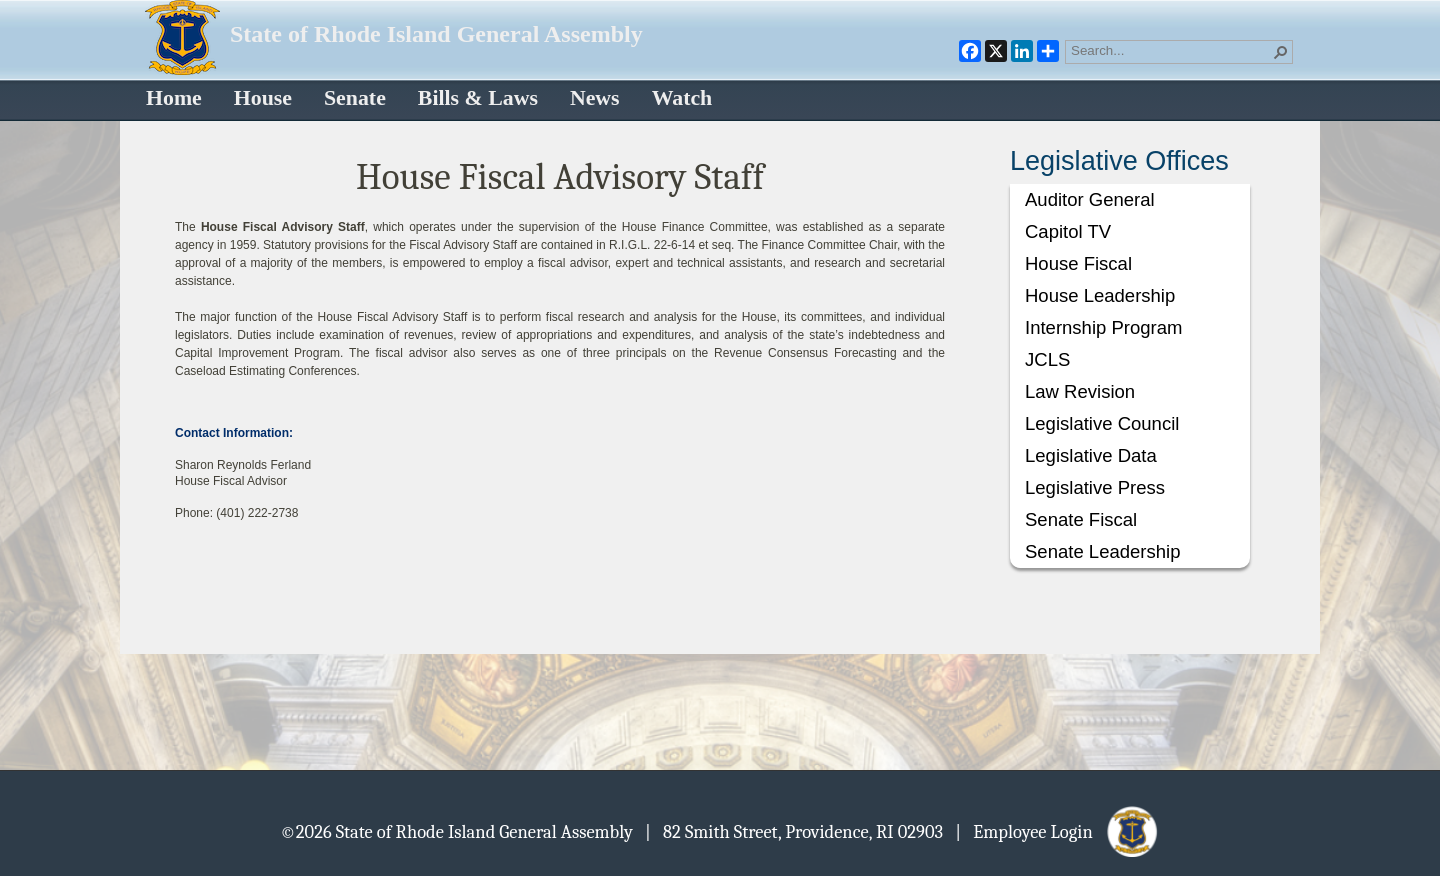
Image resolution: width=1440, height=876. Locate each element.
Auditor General (1090, 199)
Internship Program (1103, 327)
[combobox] (1171, 50)
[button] (1281, 52)
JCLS (1047, 359)
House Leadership (1100, 295)
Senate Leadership (1102, 551)
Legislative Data (1091, 455)
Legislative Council (1102, 423)
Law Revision (1080, 391)
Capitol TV (1068, 231)
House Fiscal (1078, 263)
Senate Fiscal (1081, 519)
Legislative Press (1095, 487)
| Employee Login (1057, 831)
